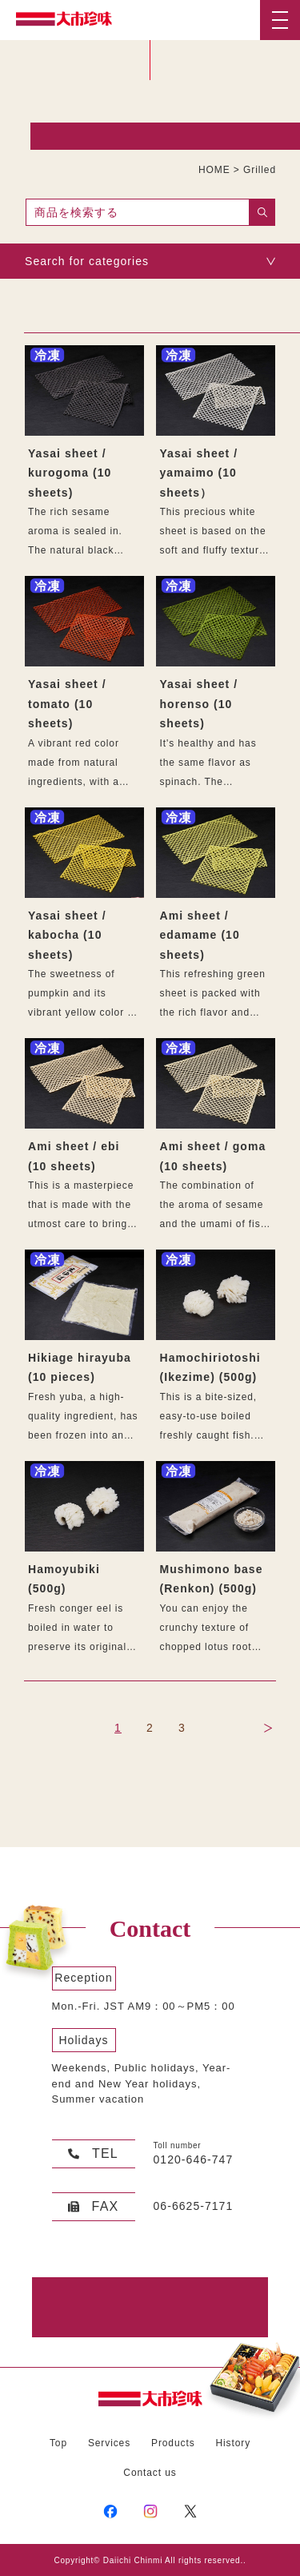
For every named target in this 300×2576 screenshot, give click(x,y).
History (232, 2443)
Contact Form (142, 2307)
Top (58, 2443)
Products (173, 2443)
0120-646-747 (194, 2159)
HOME (214, 169)
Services (109, 2443)
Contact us (149, 2472)
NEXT (268, 1728)
